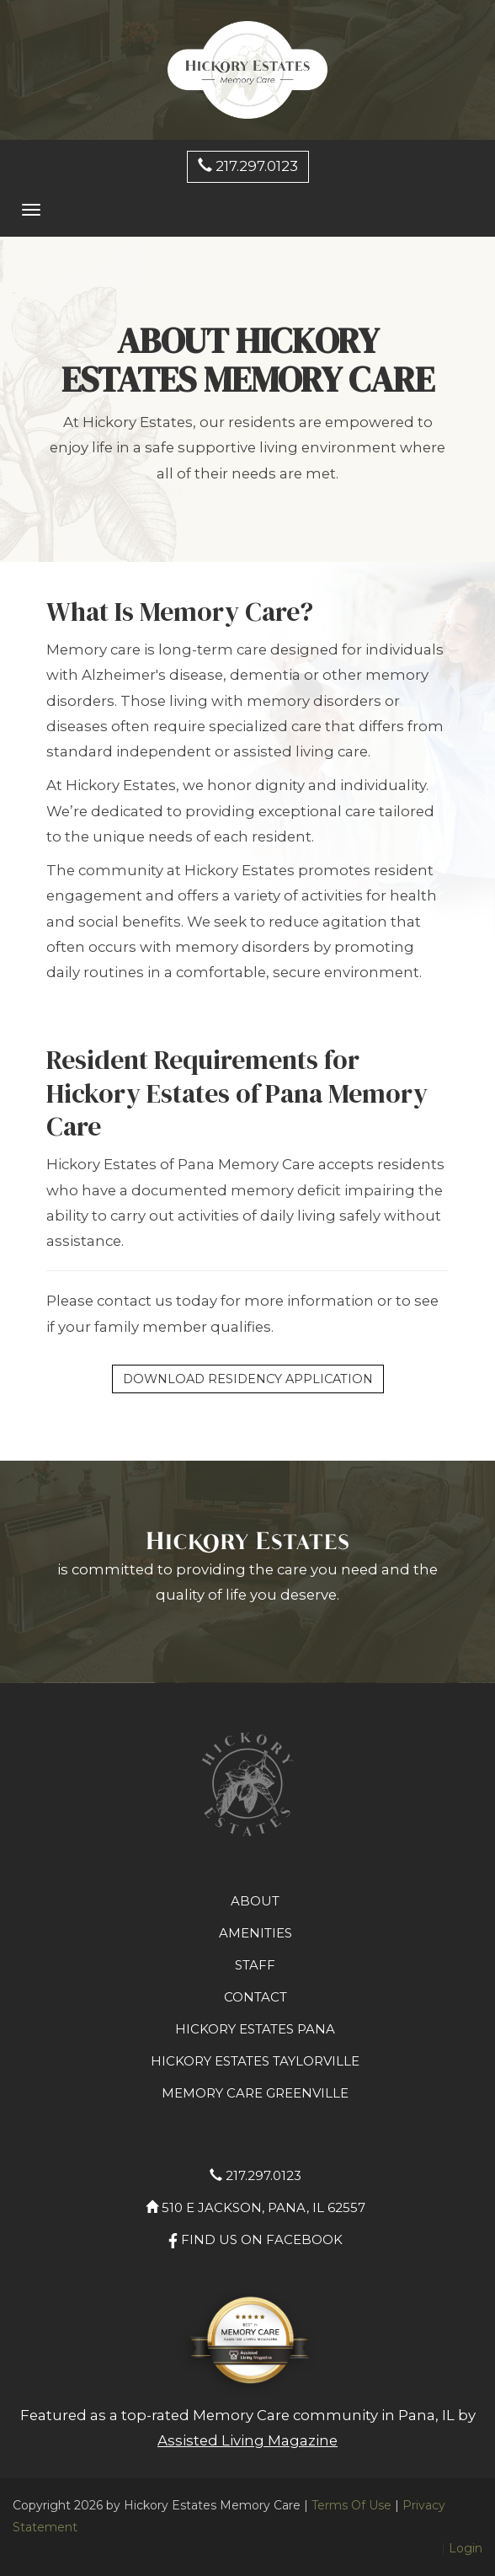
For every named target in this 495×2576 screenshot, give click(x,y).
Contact (255, 1997)
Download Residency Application (248, 1379)
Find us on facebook (255, 2239)
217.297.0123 (248, 166)
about (255, 1901)
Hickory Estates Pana (255, 2029)
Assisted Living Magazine (247, 2440)
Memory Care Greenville (255, 2093)
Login (465, 2548)
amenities (255, 1933)
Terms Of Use (351, 2505)
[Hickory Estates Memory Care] (247, 69)
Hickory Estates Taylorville (255, 2061)
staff (255, 1965)
